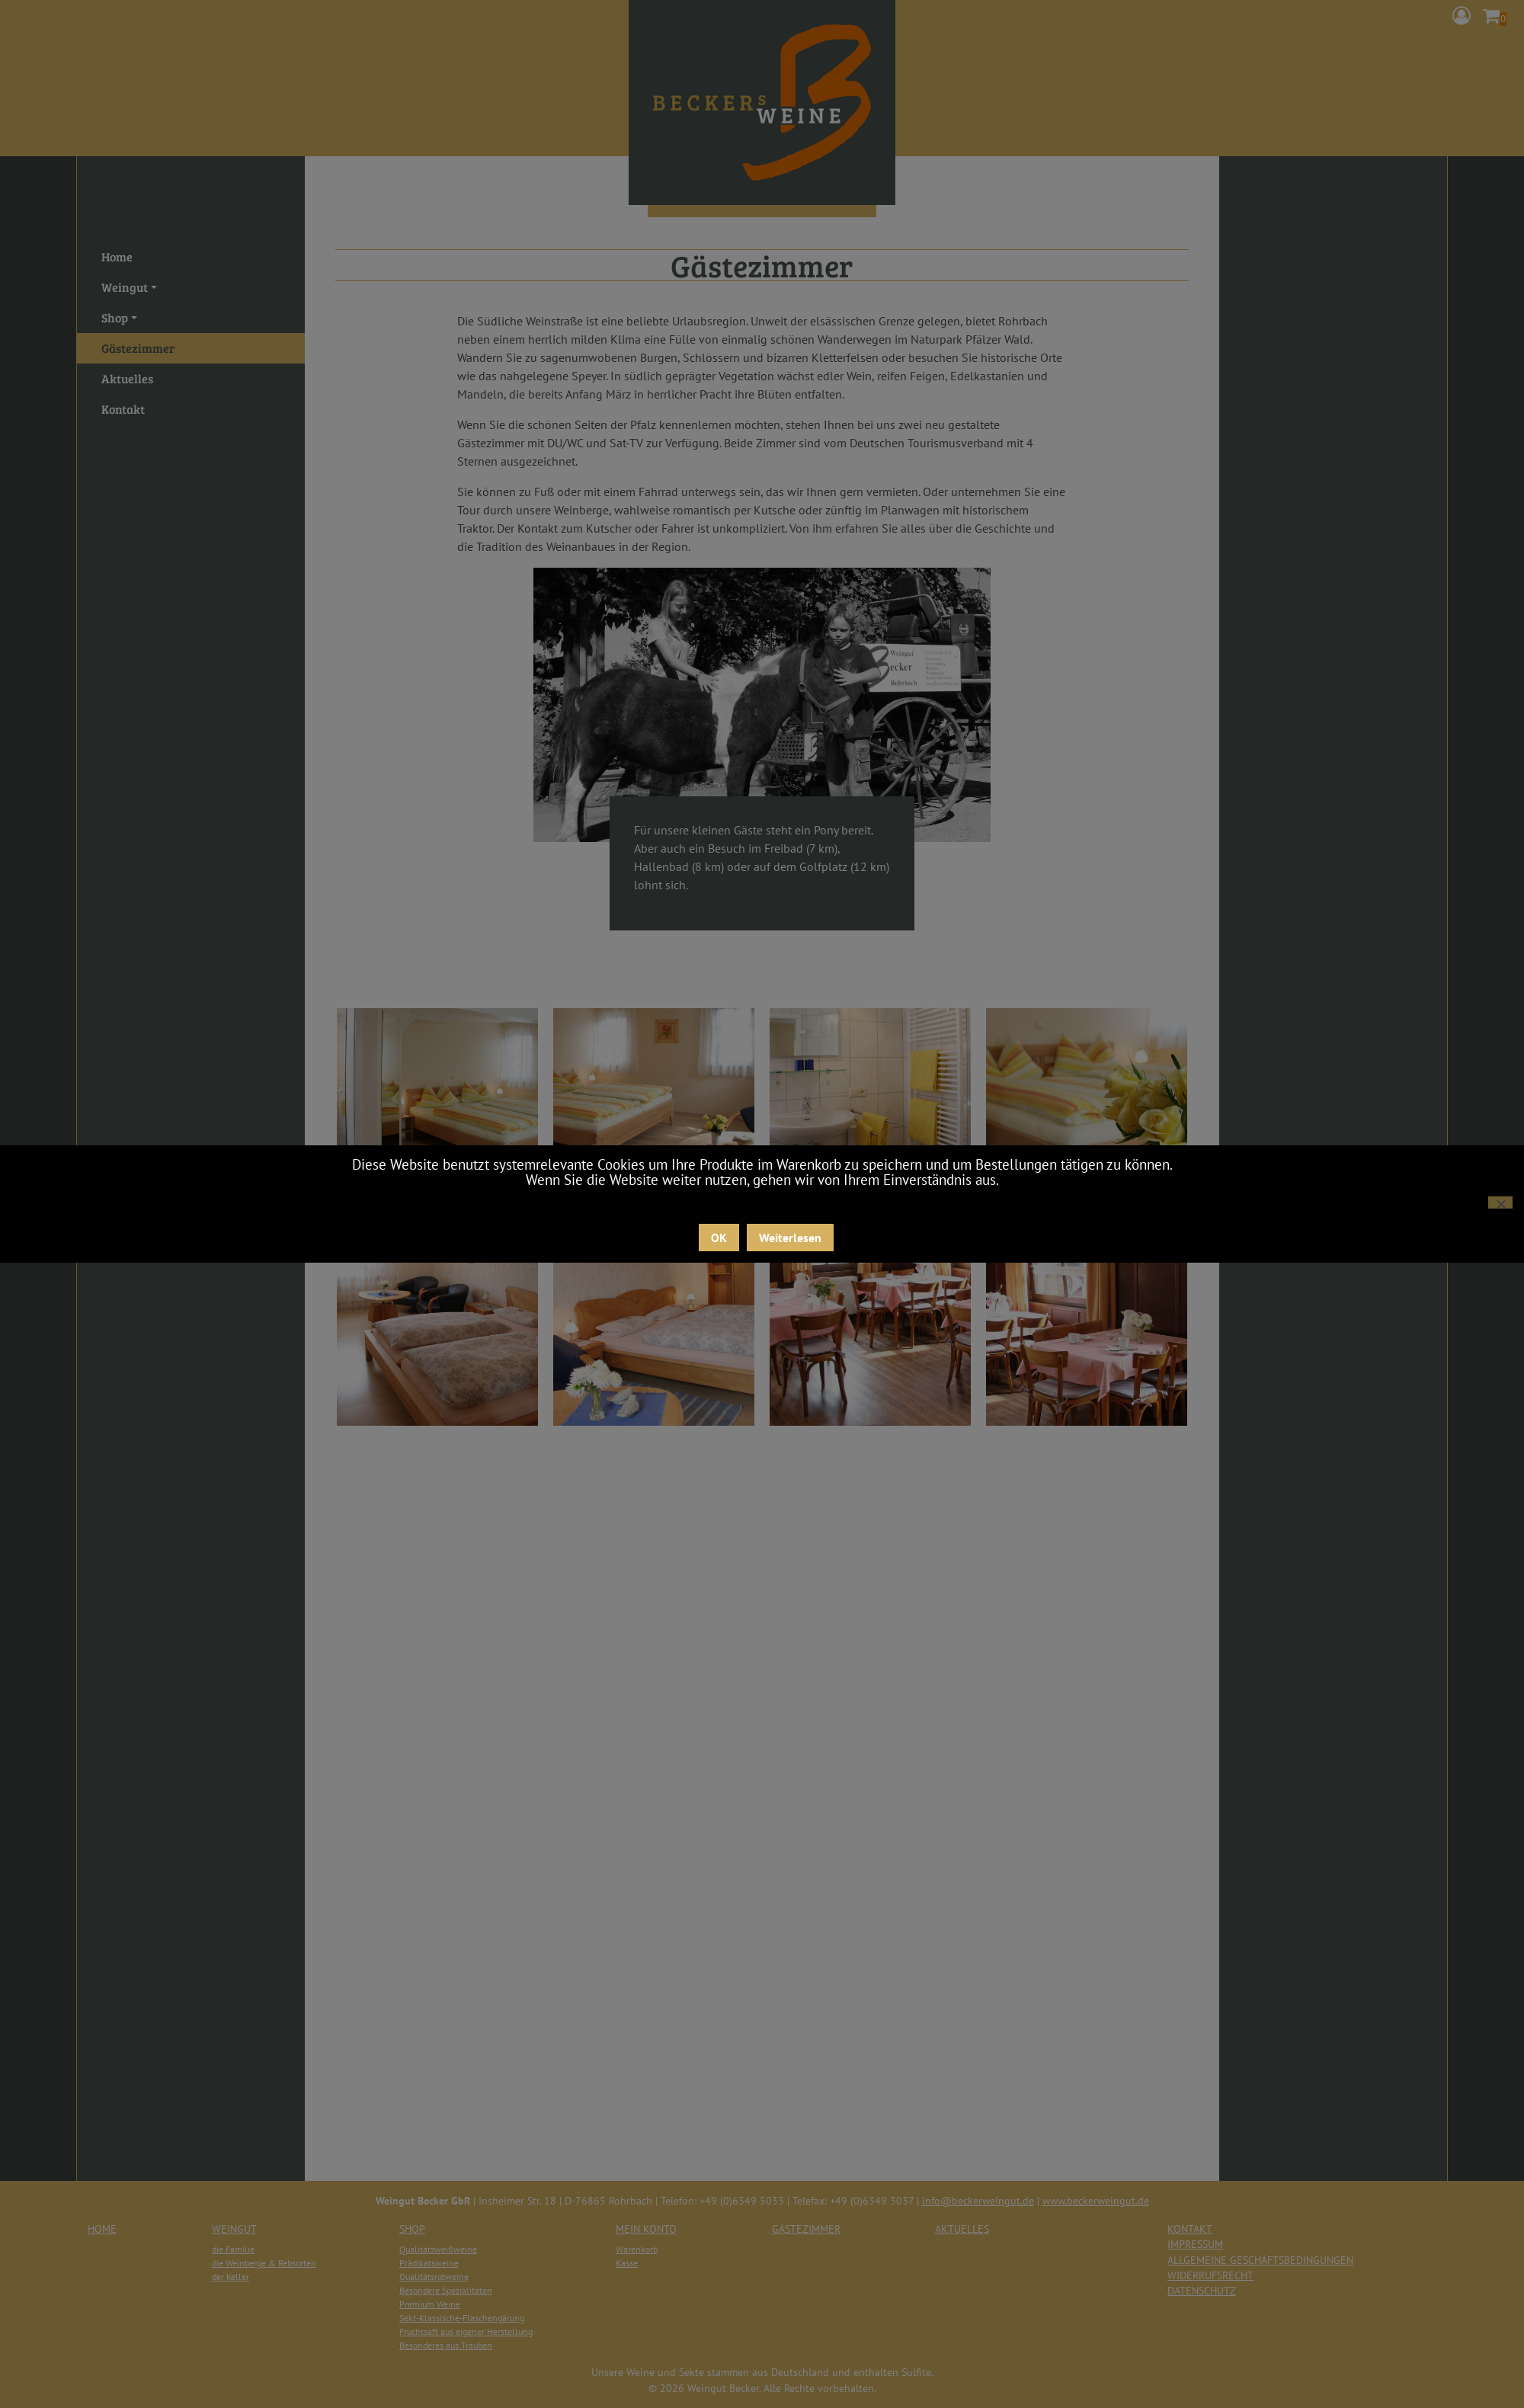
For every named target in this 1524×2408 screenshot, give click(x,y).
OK (719, 1237)
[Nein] (1500, 1202)
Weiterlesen (790, 1237)
